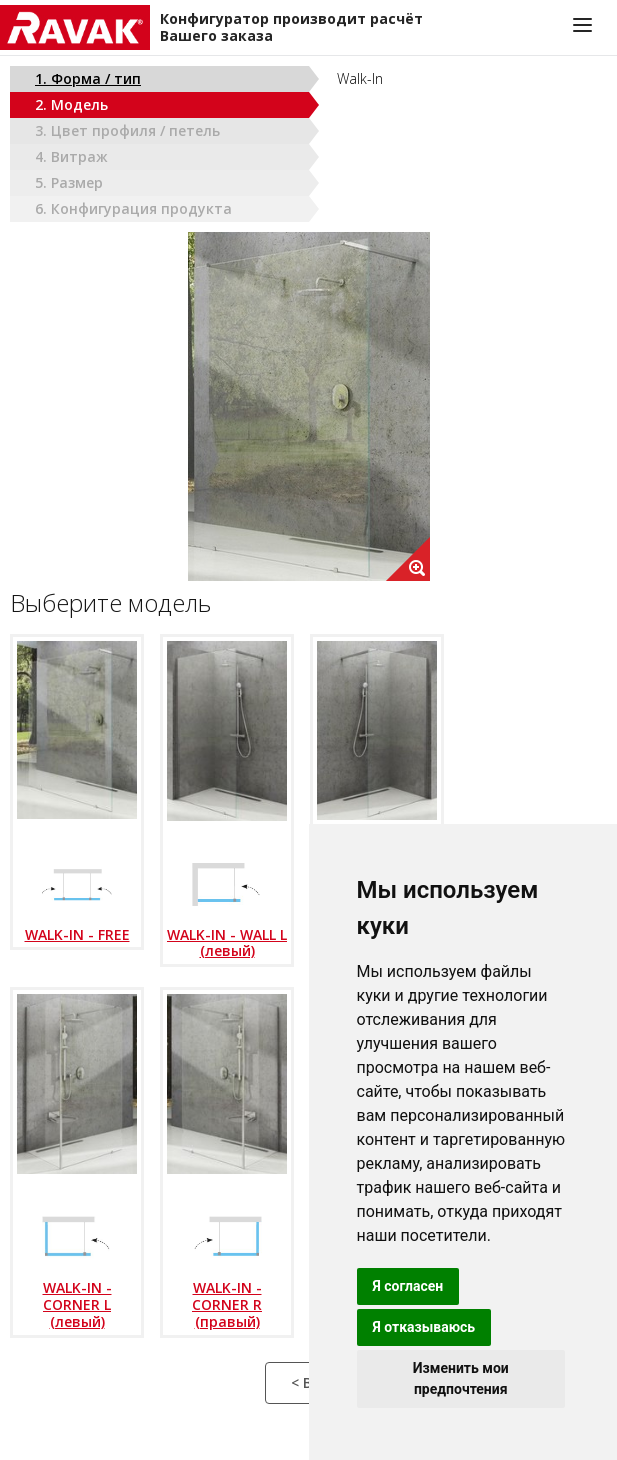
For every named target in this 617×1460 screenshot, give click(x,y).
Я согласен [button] (408, 1286)
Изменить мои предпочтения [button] (461, 1378)
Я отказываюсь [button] (424, 1327)
